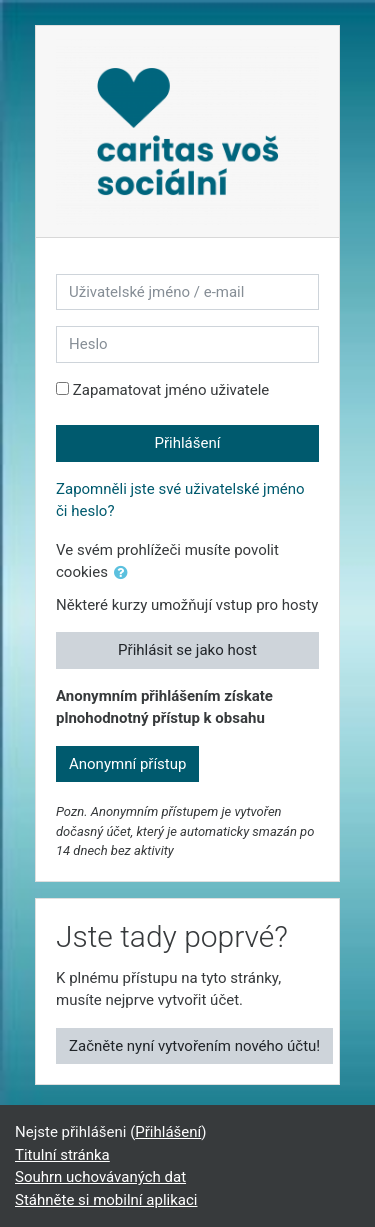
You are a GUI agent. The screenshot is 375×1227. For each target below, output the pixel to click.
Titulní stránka (62, 1155)
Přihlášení (188, 443)
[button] (125, 573)
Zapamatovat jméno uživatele (171, 390)
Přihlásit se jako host (187, 650)
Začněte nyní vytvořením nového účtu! (194, 1046)
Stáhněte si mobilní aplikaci (106, 1200)
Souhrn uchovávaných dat (100, 1177)
